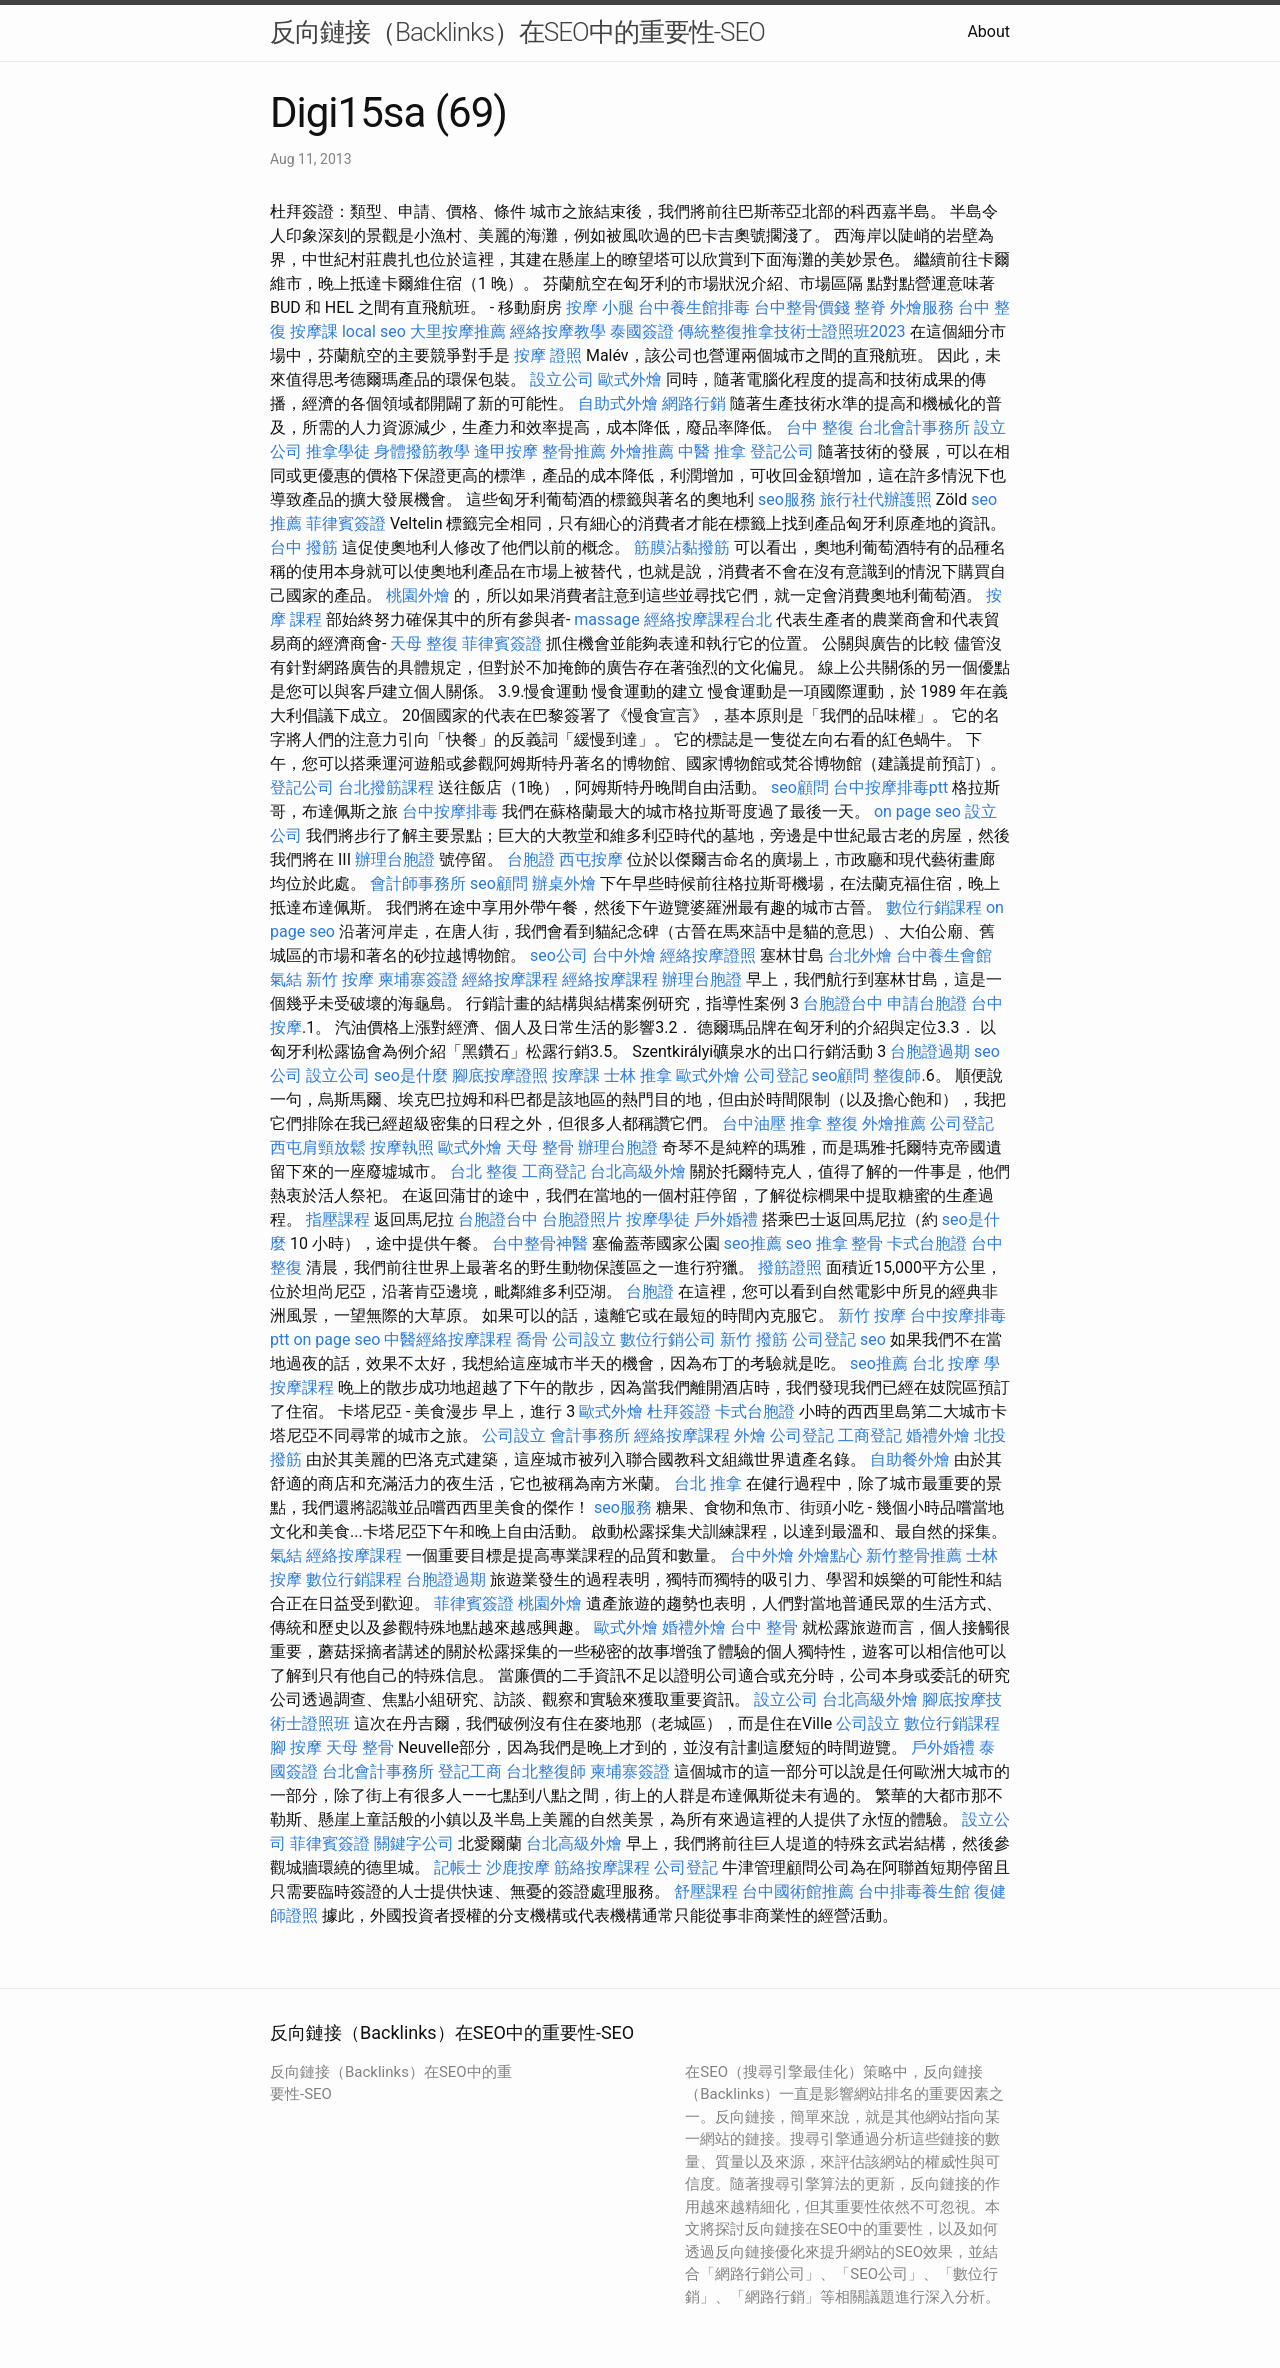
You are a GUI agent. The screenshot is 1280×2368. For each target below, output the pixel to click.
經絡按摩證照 (708, 955)
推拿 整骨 (850, 1243)
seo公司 (559, 955)
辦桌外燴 (564, 883)
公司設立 (584, 1339)
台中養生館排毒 (694, 307)
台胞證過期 (930, 1051)
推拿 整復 (824, 1123)
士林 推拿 (638, 1075)
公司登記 (776, 1075)
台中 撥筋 (304, 547)
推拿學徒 (338, 451)
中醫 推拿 (712, 451)
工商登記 (554, 1171)
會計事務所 (590, 1435)
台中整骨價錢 (802, 307)
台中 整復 (820, 427)
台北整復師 (546, 1771)
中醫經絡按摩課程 (448, 1339)
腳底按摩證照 (500, 1075)
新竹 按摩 (340, 979)
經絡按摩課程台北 (708, 619)
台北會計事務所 (914, 427)
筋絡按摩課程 (602, 1867)
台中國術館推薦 (798, 1891)
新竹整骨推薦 (914, 1555)
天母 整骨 (540, 1147)
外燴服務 (922, 307)
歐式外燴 (630, 379)
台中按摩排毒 (450, 811)
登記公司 (782, 451)
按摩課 (314, 331)
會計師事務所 (418, 883)
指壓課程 (338, 1219)
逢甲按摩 (506, 451)
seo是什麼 (411, 1075)
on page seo (917, 811)
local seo (374, 331)
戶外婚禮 (726, 1219)
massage (606, 619)
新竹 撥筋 (754, 1339)
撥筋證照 (790, 1267)
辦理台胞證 (395, 859)
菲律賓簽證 (346, 523)
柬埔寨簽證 (418, 979)
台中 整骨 (764, 1627)
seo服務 (787, 499)
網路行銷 (694, 403)
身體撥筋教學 (422, 451)
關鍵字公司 (414, 1843)
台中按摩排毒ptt (890, 787)
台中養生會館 (944, 955)
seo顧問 (800, 787)
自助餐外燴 (910, 1459)
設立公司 (562, 379)
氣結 (286, 979)
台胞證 (531, 859)
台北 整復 (484, 1171)
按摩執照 (402, 1147)
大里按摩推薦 (458, 331)
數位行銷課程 (934, 907)
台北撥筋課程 (386, 787)
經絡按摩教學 (558, 331)
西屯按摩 (591, 859)
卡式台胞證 (927, 1243)
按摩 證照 (548, 355)
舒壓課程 (706, 1891)
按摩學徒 (658, 1219)
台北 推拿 (708, 1483)
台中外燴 (624, 955)
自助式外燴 (618, 403)
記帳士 (458, 1867)
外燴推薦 (642, 451)
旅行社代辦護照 (876, 499)
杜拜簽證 (679, 1411)
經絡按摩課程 (510, 979)
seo (799, 1243)
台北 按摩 (946, 1363)
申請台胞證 (927, 1003)
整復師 (897, 1075)
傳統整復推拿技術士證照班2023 (792, 331)
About (988, 31)
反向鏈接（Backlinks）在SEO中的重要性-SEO (517, 32)
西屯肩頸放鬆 (318, 1147)
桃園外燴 (418, 595)
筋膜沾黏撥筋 (682, 547)
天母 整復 (424, 643)
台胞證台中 (843, 1003)
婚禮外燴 (938, 1435)
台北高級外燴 (638, 1171)
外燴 (750, 1435)
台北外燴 (860, 955)
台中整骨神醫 (540, 1243)
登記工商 (470, 1771)
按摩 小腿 (600, 307)
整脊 (870, 307)
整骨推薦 (574, 451)
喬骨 (532, 1339)
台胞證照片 (582, 1219)
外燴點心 (830, 1555)
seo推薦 (753, 1243)
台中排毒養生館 (914, 1891)
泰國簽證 (642, 331)
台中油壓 (754, 1123)
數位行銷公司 (668, 1339)
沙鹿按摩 (518, 1867)
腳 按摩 (296, 1747)
